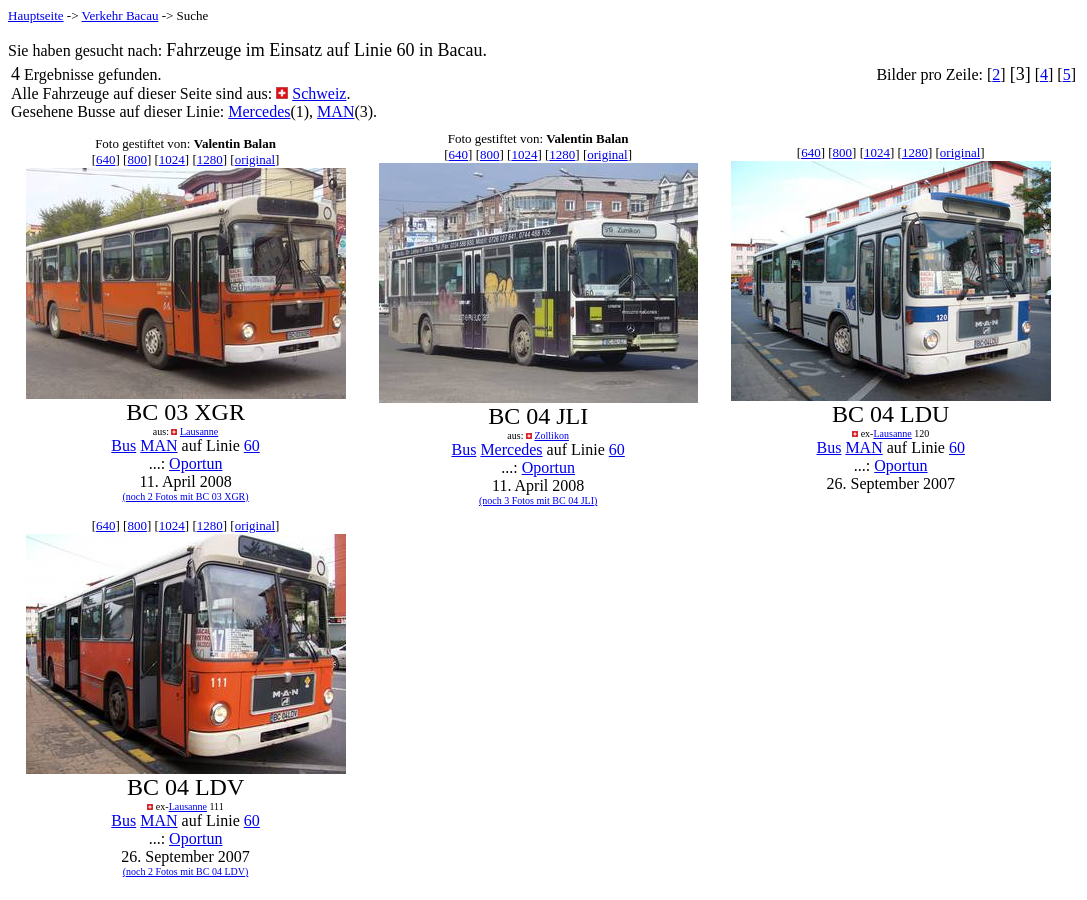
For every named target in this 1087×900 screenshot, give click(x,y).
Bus (123, 445)
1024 (172, 159)
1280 (210, 159)
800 (137, 159)
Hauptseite (36, 15)
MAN (335, 111)
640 (106, 159)
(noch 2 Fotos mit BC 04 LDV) (186, 871)
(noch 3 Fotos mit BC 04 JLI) (538, 500)
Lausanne (199, 431)
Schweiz (319, 93)
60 (252, 445)
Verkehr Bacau (120, 15)
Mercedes (259, 111)
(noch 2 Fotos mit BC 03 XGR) (185, 496)
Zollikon (551, 435)
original (255, 159)
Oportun (195, 463)
